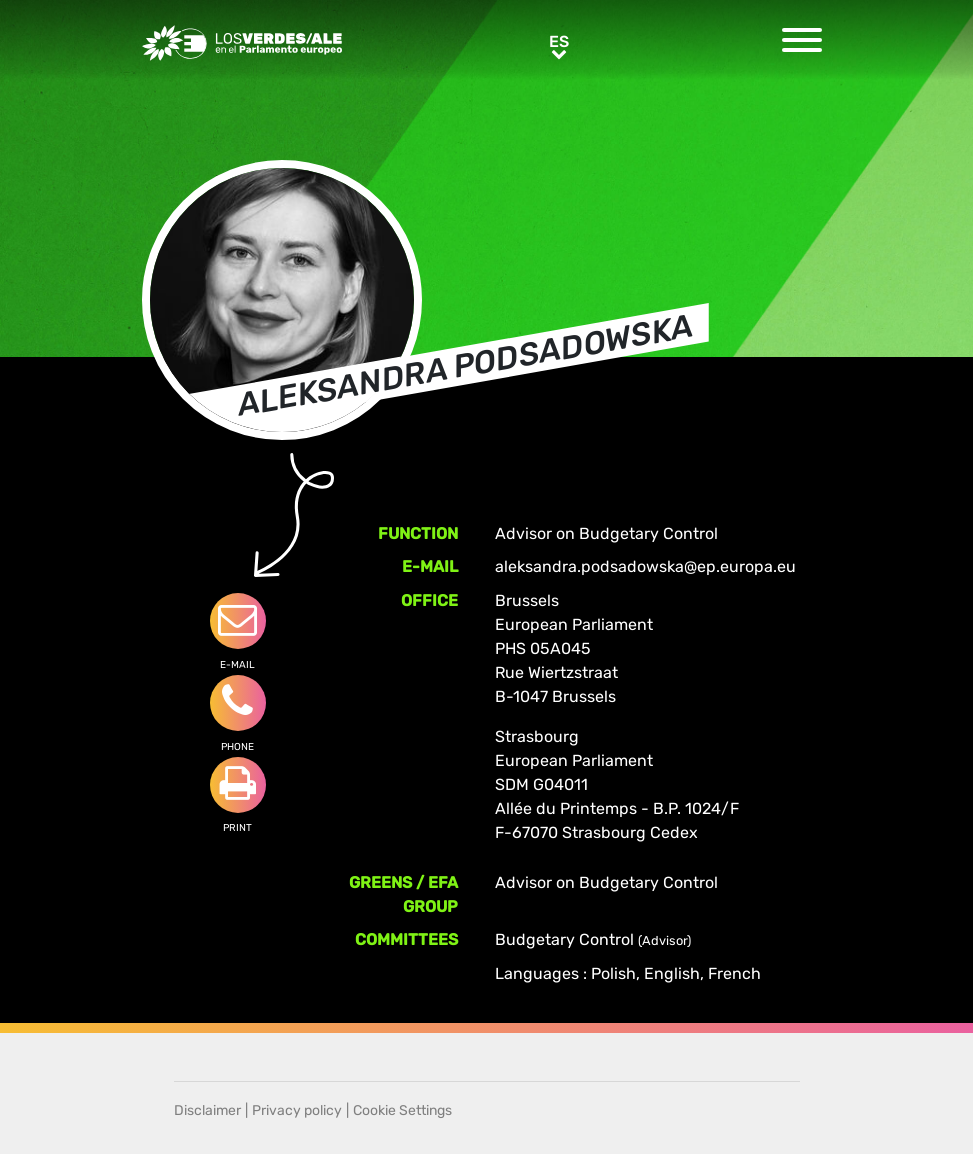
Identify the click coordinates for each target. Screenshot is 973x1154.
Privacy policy (297, 1110)
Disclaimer (207, 1110)
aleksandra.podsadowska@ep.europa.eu (645, 566)
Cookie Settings (402, 1110)
